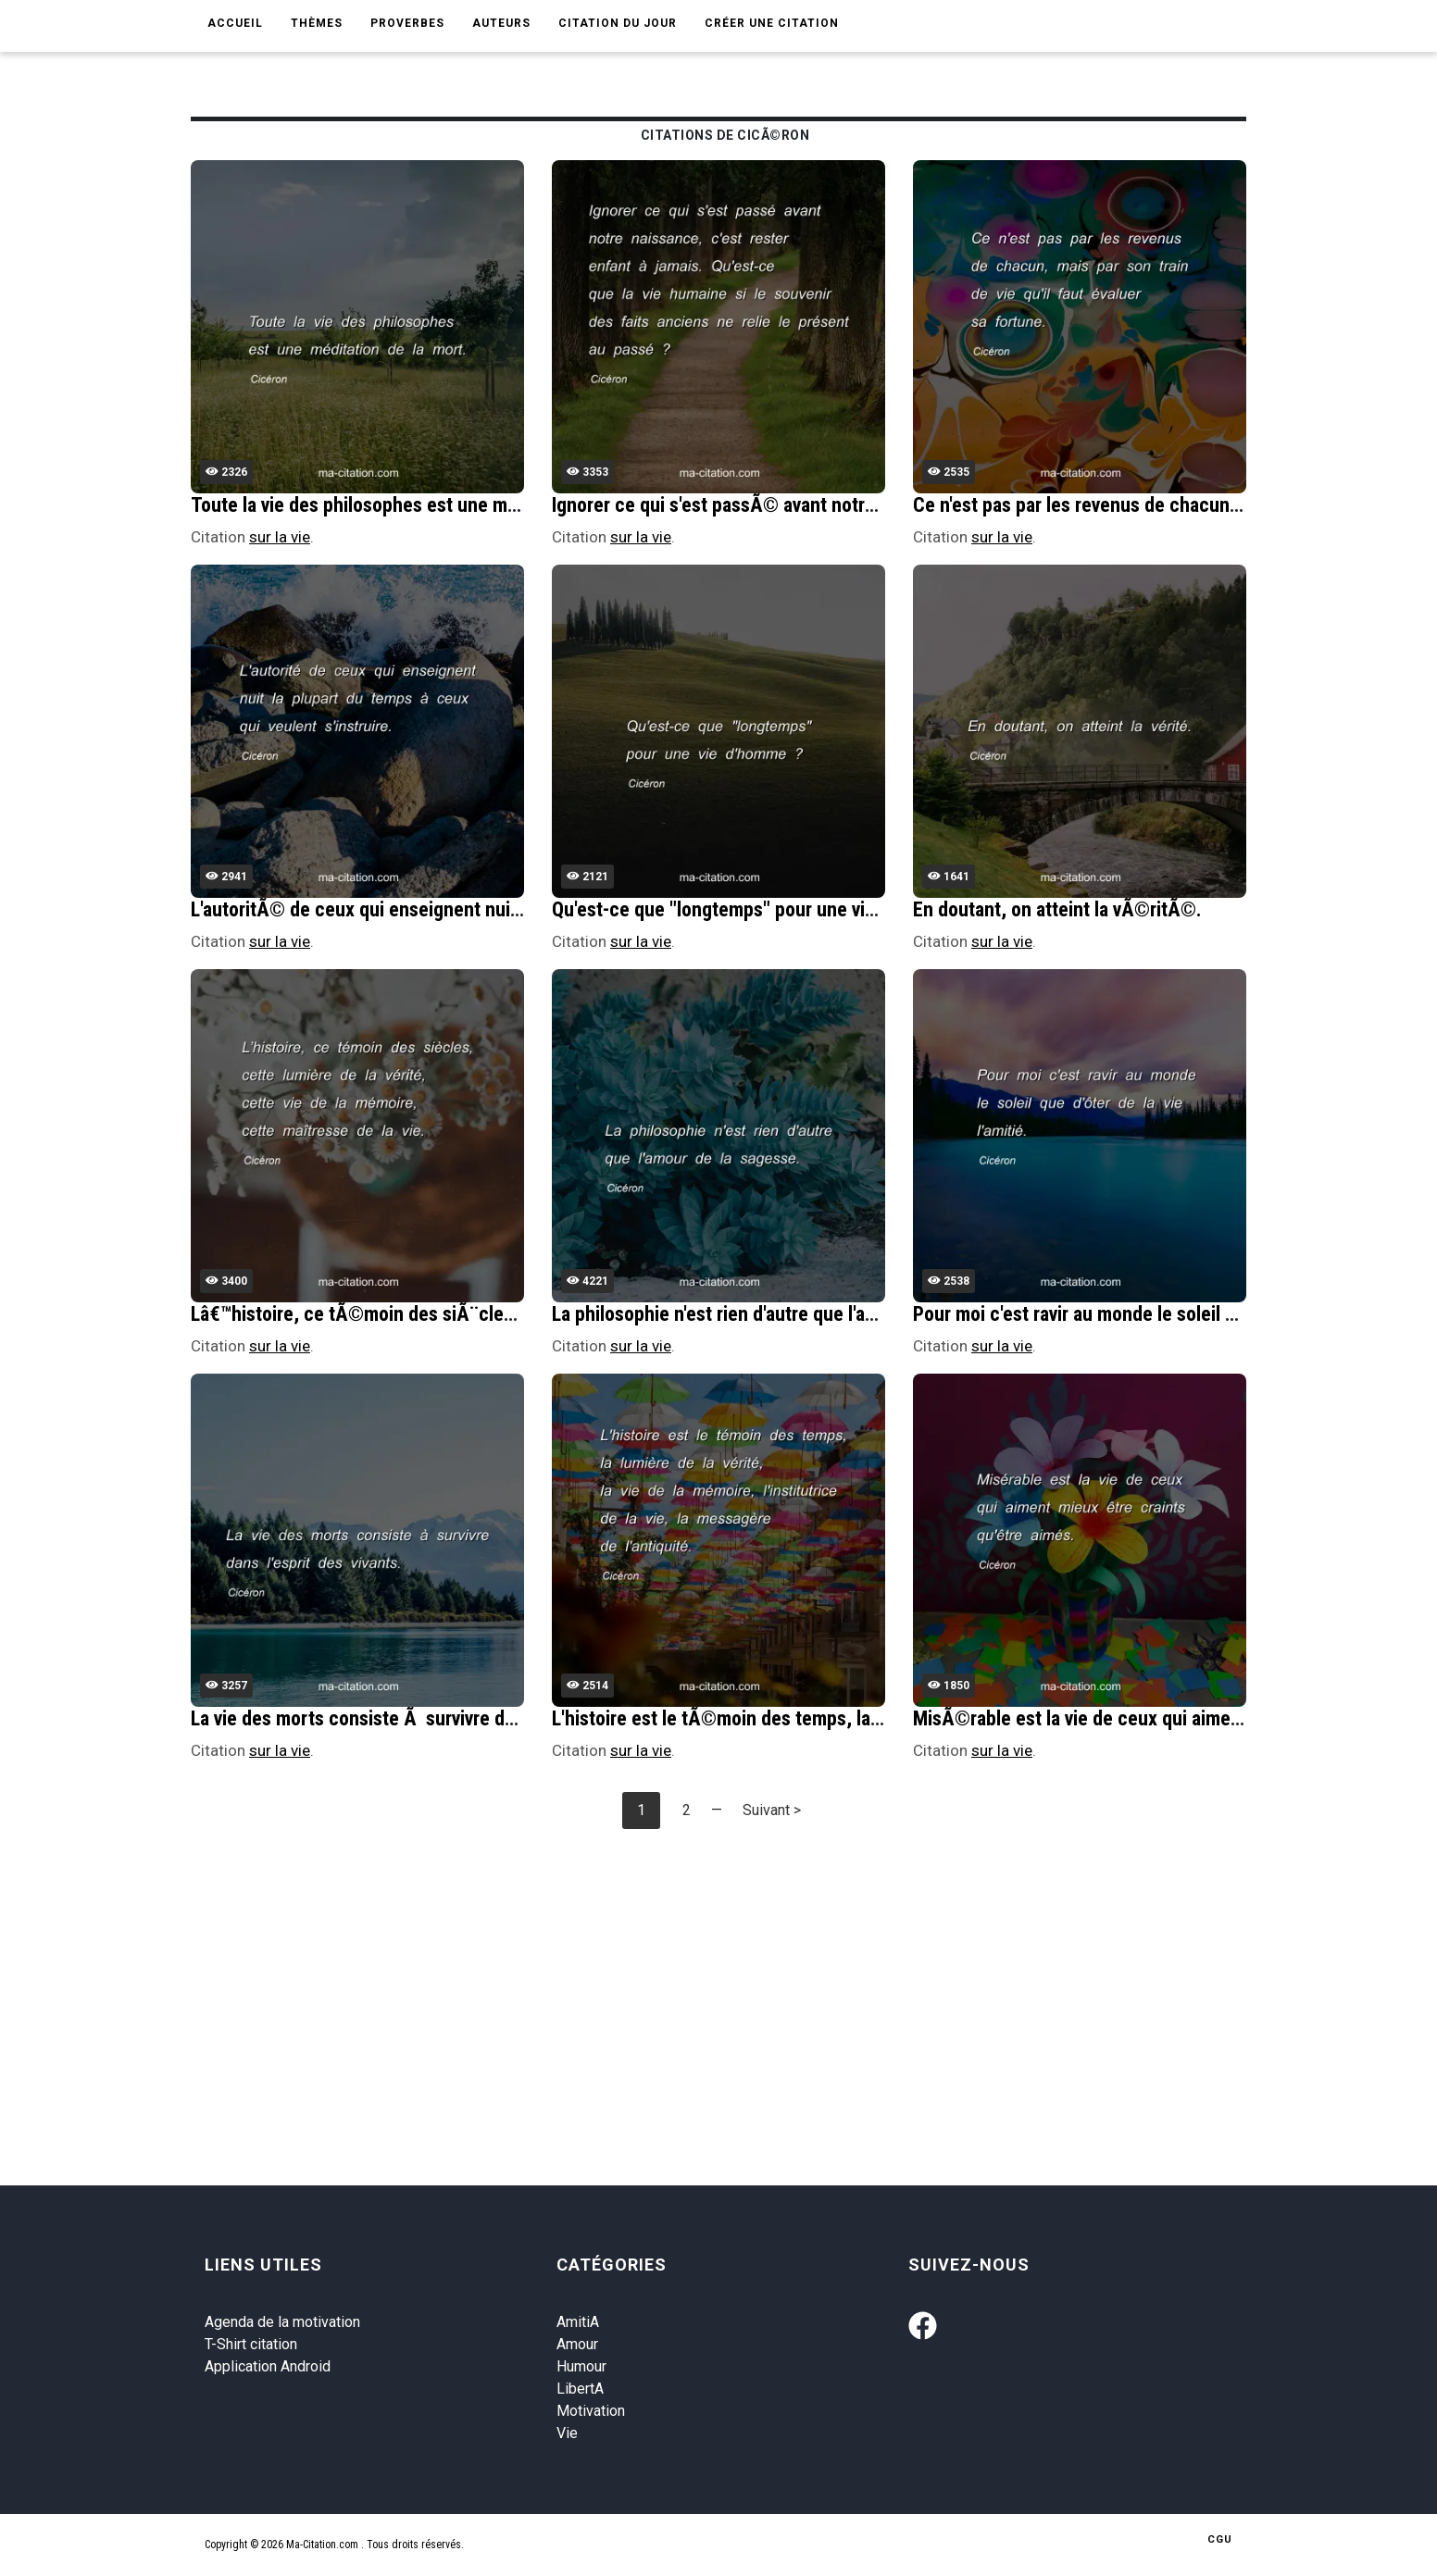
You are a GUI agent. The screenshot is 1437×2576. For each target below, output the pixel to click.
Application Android (268, 2366)
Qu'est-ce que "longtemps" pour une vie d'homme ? (760, 909)
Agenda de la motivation (282, 2322)
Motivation (590, 2411)
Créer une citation (772, 23)
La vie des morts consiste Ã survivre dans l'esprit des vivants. (442, 1718)
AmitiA (577, 2322)
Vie (567, 2433)
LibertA (580, 2388)
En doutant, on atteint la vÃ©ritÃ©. (1057, 909)
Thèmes (317, 23)
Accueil (235, 23)
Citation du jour (617, 23)
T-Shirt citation (251, 2344)
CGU (1219, 2539)
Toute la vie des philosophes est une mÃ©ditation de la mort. (441, 504)
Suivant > (772, 1810)
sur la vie (279, 537)
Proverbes (407, 23)
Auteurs (501, 23)
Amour (577, 2344)
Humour (581, 2366)
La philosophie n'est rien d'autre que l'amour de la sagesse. (790, 1313)
